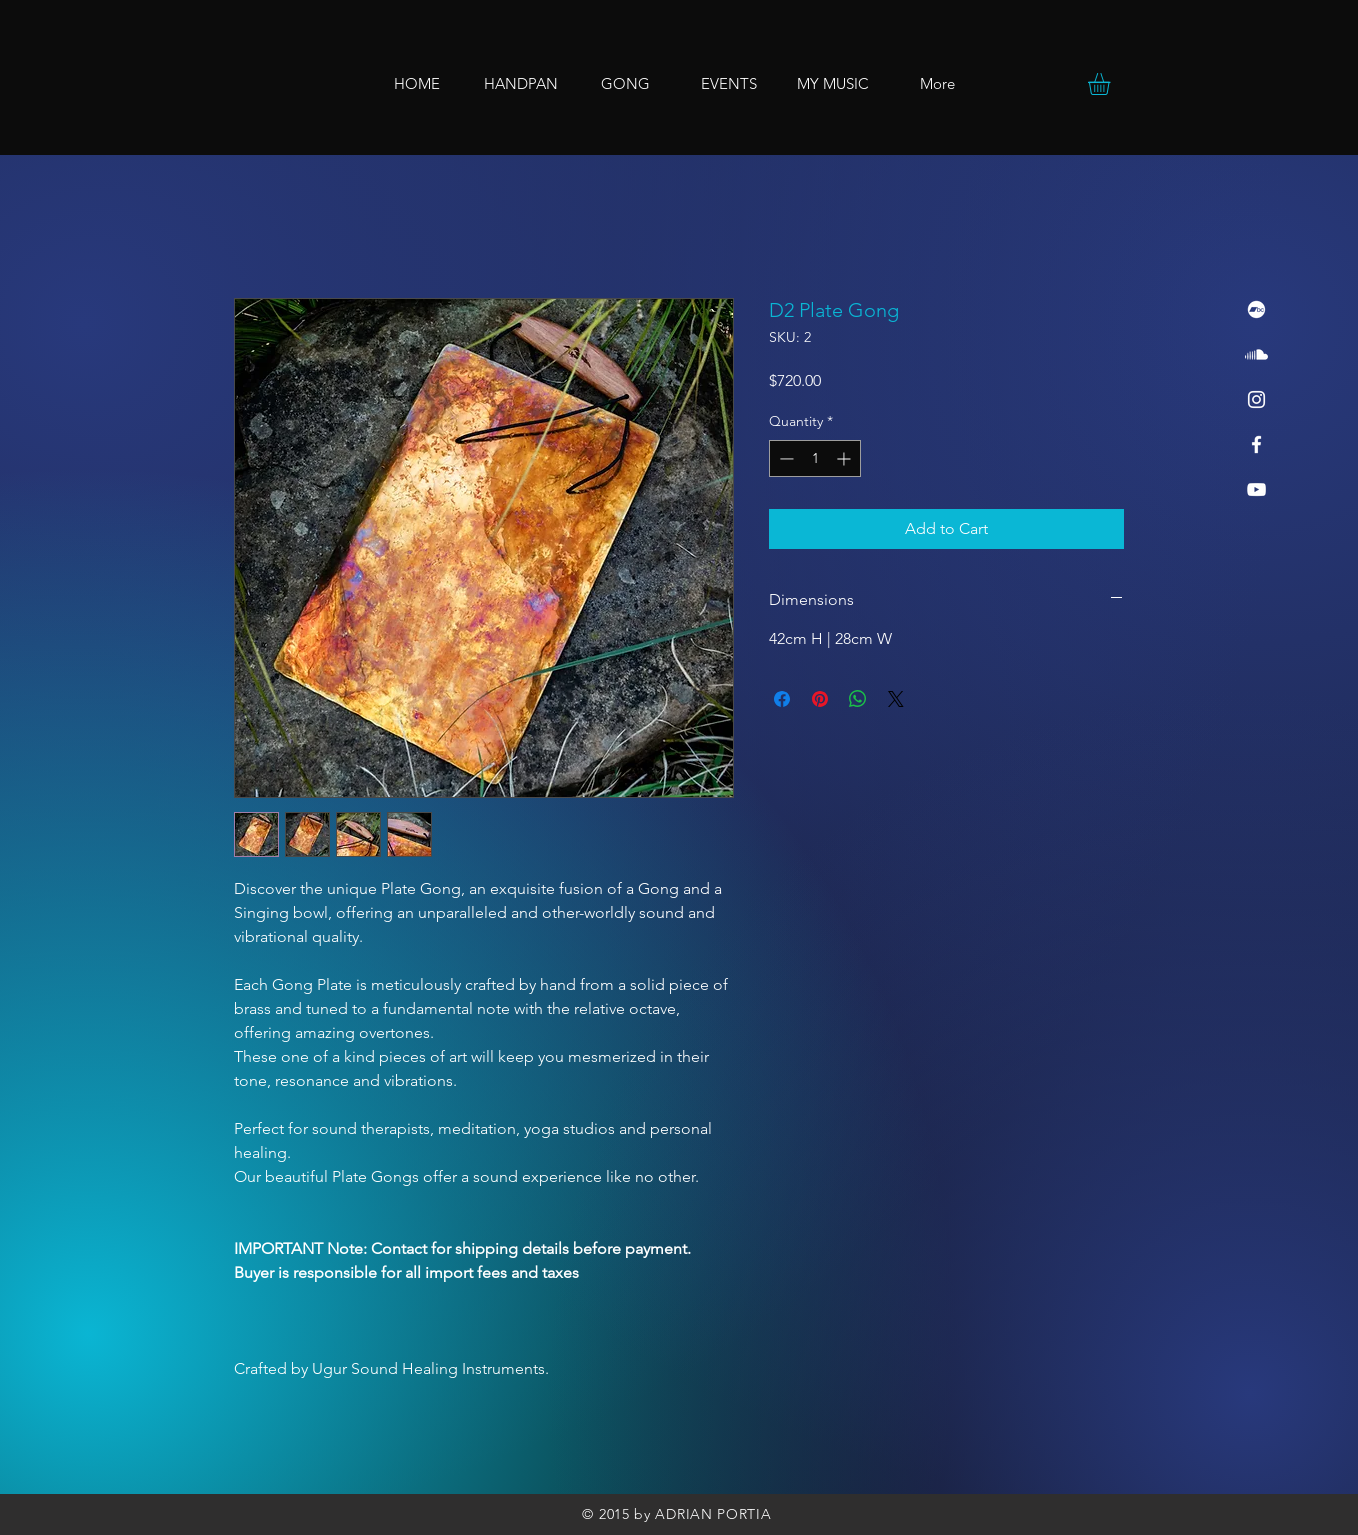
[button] (1112, 84)
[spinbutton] (815, 458)
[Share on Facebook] (782, 699)
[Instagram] (1256, 399)
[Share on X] (896, 699)
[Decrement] (784, 458)
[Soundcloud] (1256, 354)
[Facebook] (1256, 444)
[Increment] (845, 458)
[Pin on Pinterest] (820, 699)
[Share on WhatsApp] (858, 699)
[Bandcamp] (1256, 309)
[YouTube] (1256, 489)
